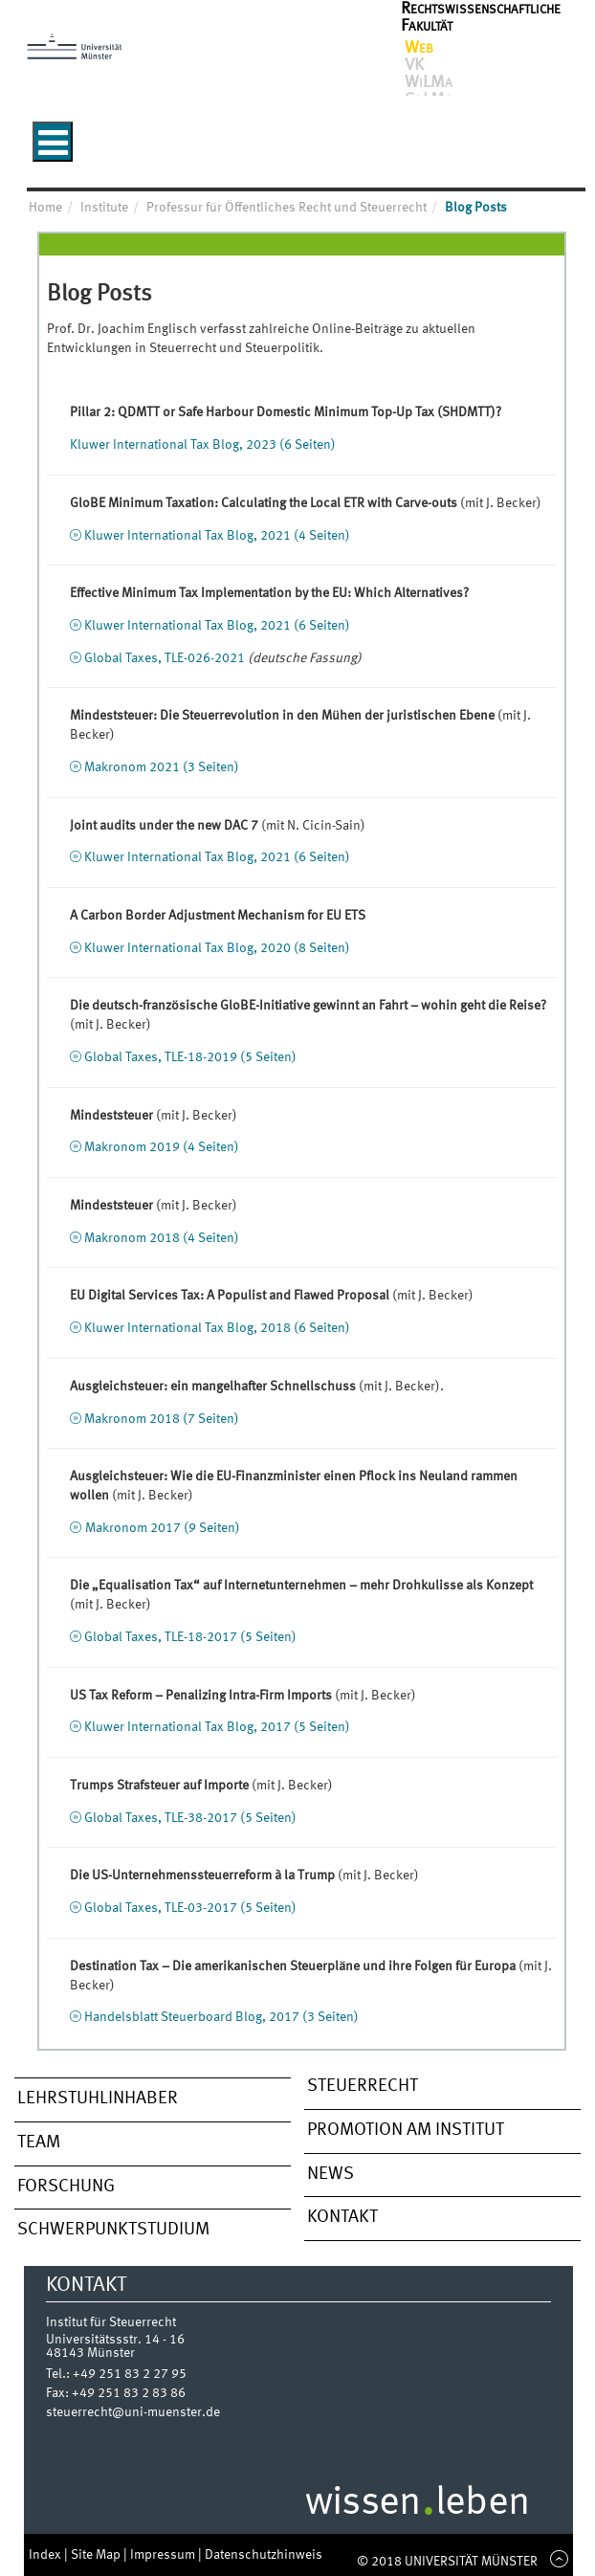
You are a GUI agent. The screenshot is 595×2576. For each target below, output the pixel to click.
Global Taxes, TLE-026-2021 (164, 658)
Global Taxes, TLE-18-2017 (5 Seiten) (190, 1637)
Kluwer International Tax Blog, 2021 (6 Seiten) (217, 626)
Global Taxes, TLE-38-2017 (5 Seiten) (190, 1818)
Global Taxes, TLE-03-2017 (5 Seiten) (190, 1908)
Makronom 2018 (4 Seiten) (161, 1238)
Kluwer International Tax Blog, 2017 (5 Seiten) (217, 1727)
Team (38, 2142)
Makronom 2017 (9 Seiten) (162, 1528)
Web (419, 47)
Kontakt (342, 2217)
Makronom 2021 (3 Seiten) (161, 767)
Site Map (97, 2555)
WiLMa (428, 82)
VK (414, 65)
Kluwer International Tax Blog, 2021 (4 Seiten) (217, 536)
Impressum (164, 2555)
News (330, 2174)
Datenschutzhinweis (263, 2555)
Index (46, 2555)
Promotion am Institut (405, 2130)
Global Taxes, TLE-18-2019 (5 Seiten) (190, 1057)
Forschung (66, 2186)
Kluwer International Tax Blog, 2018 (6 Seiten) (217, 1328)
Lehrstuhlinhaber (97, 2098)
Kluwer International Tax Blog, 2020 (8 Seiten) (217, 948)
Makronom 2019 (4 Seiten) (161, 1147)
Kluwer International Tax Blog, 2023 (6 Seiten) (203, 445)
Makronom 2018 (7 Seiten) (161, 1419)
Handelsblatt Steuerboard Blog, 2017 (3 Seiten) (221, 2017)
